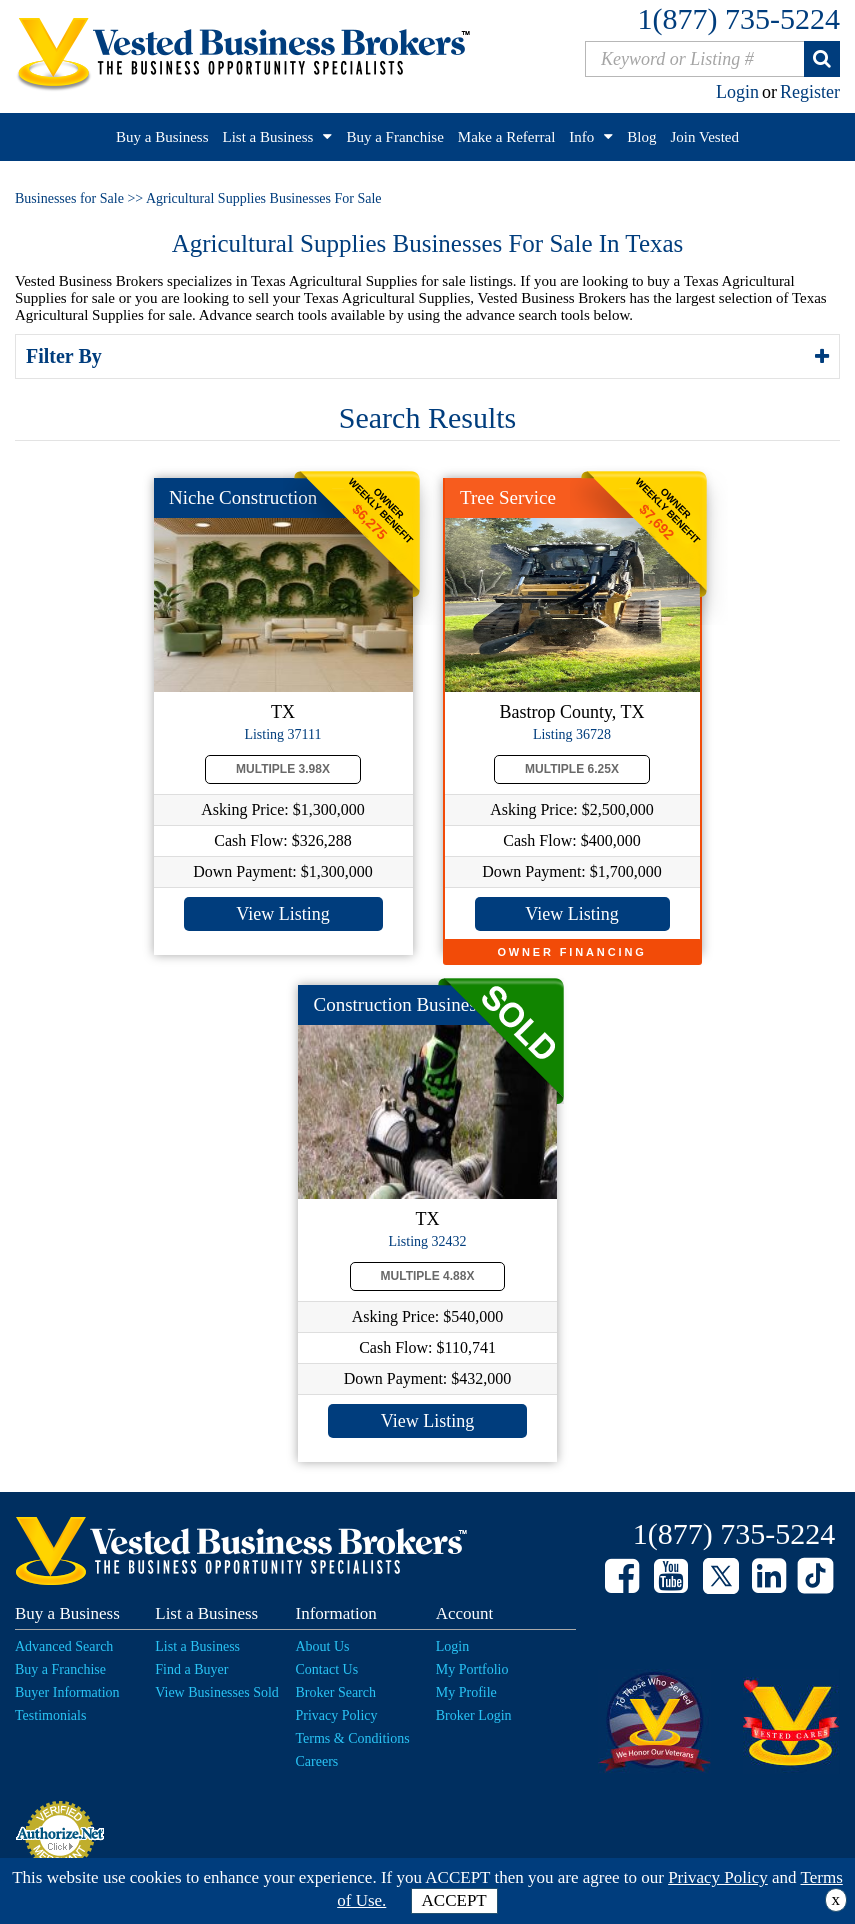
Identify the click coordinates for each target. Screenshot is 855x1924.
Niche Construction (243, 497)
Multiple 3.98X (283, 769)
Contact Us (327, 1669)
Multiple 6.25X (572, 769)
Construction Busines (395, 1004)
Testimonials (50, 1715)
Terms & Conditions (353, 1738)
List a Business (268, 137)
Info (581, 137)
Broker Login (474, 1715)
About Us (323, 1646)
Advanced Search (64, 1646)
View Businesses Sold (217, 1692)
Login (737, 92)
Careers (317, 1761)
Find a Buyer (191, 1669)
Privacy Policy (337, 1715)
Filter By (67, 356)
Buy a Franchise (394, 137)
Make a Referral (506, 137)
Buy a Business (162, 137)
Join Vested (705, 137)
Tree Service (508, 497)
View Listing (282, 914)
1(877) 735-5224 (739, 18)
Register (810, 92)
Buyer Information (67, 1692)
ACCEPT (454, 1900)
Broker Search (336, 1692)
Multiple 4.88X (428, 1276)
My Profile (466, 1692)
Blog (641, 137)
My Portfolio (472, 1669)
